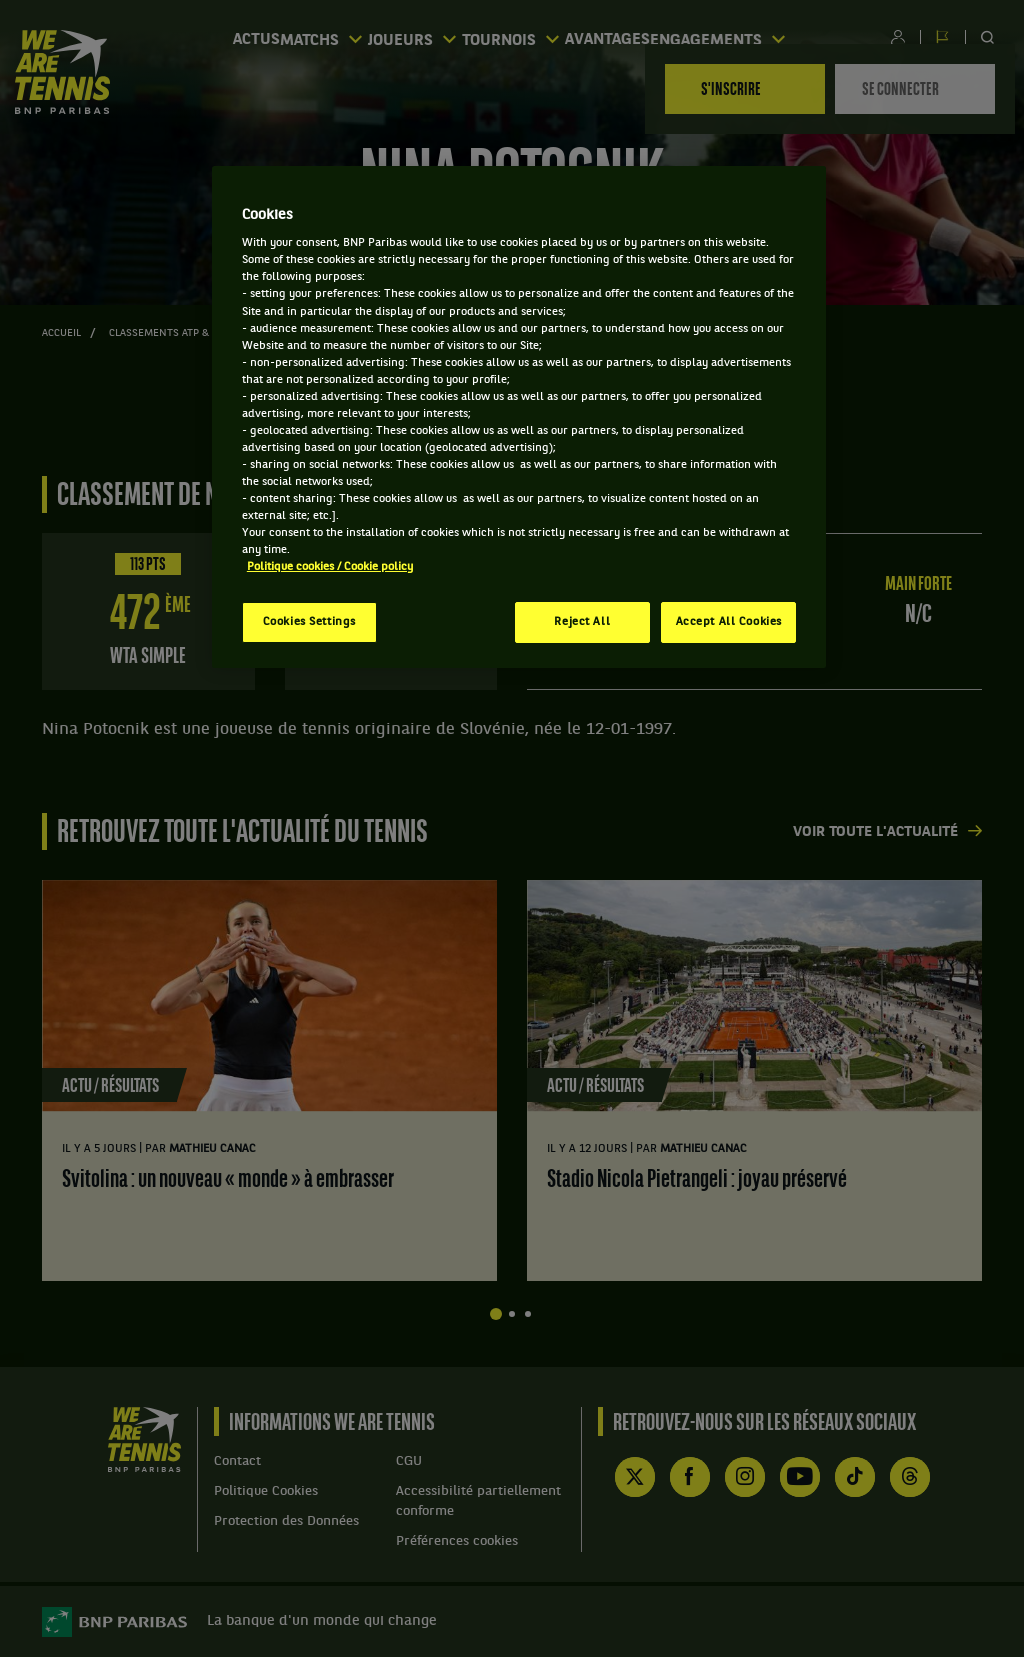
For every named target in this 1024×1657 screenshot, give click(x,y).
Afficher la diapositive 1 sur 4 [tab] (496, 1314)
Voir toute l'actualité (875, 832)
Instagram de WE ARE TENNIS (745, 1477)
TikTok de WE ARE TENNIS (855, 1477)
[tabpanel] (269, 1081)
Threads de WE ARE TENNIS (910, 1477)
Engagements (740, 37)
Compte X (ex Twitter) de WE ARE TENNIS (635, 1477)
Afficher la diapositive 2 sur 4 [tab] (512, 1314)
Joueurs (419, 37)
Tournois (521, 37)
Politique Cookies (266, 1491)
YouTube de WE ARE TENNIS (800, 1477)
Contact (237, 1461)
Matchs (322, 37)
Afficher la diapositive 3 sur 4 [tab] (528, 1314)
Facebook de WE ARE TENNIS (690, 1477)
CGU (409, 1461)
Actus (244, 38)
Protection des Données (286, 1521)
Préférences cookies (457, 1541)
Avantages (622, 38)
